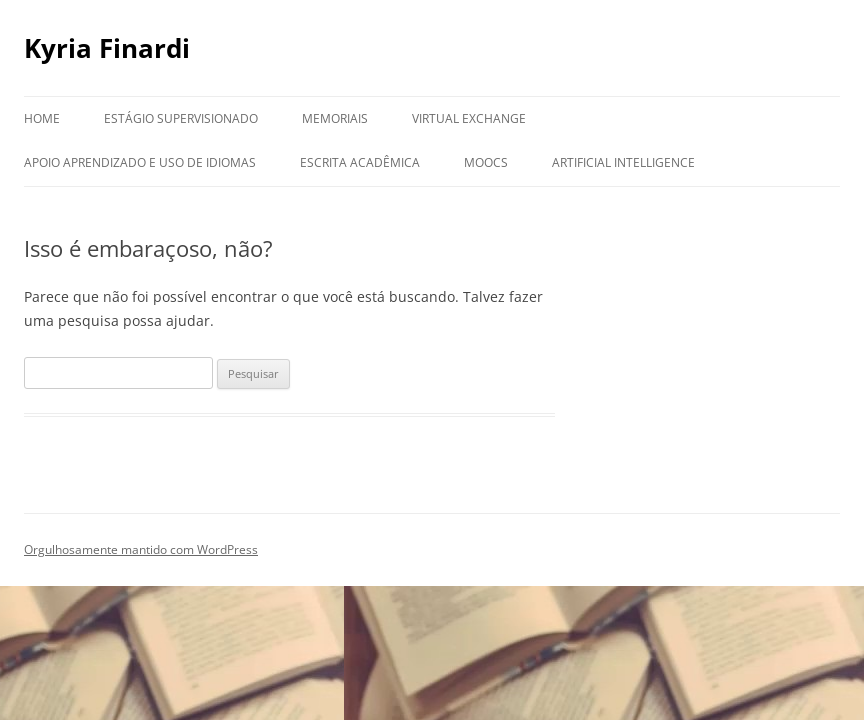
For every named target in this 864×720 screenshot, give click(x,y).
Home (42, 118)
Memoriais (335, 118)
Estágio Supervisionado (181, 118)
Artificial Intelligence (623, 162)
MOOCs (486, 162)
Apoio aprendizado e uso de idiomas (140, 162)
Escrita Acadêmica (360, 162)
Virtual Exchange (469, 118)
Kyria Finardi (107, 48)
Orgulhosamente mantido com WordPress (141, 549)
